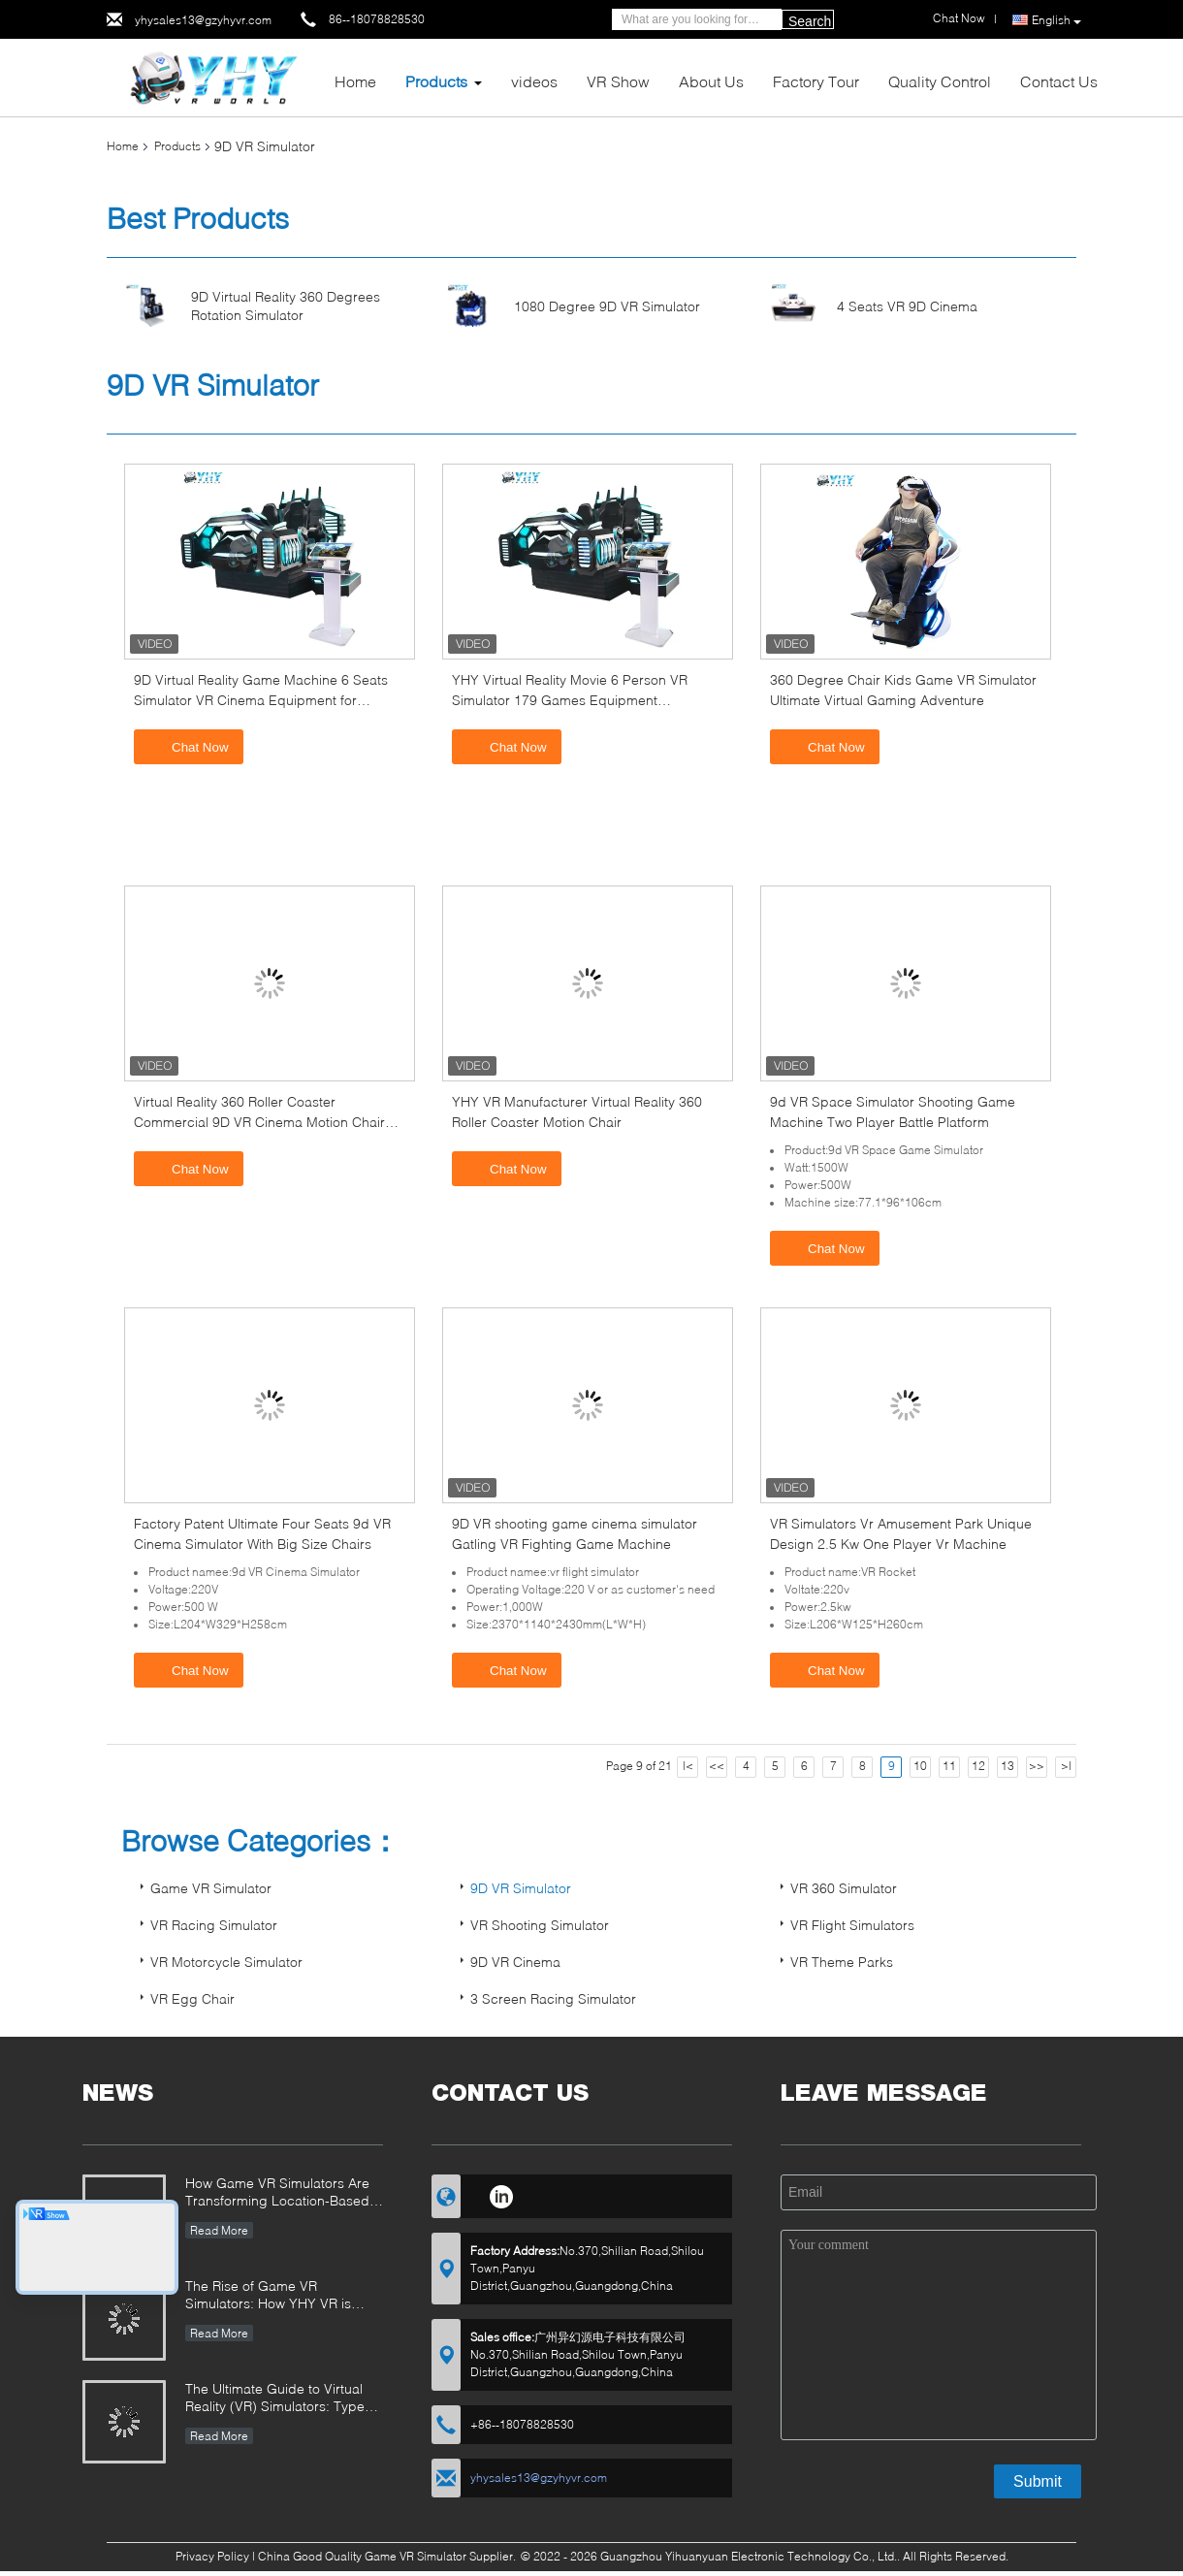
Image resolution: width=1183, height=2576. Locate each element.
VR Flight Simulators (852, 1924)
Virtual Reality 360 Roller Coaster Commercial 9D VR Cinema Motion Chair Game (259, 1121)
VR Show (618, 81)
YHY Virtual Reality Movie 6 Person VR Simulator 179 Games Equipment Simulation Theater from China (569, 699)
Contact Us (1059, 81)
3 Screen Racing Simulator (553, 1998)
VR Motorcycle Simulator (226, 1961)
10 (920, 1765)
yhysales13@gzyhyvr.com (203, 20)
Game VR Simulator (211, 1888)
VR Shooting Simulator (539, 1924)
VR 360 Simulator (843, 1888)
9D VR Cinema (515, 1961)
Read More (219, 2230)
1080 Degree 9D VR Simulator (607, 306)
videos (534, 81)
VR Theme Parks (841, 1961)
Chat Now (190, 746)
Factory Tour (816, 81)
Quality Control (939, 81)
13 (1007, 1765)
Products (436, 81)
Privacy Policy (212, 2556)
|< (688, 1765)
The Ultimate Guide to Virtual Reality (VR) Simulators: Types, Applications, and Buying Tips (280, 2399)
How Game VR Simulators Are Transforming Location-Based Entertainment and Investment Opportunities (278, 2193)
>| (1066, 1765)
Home (355, 81)
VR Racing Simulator (213, 1924)
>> (1036, 1765)
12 (978, 1765)
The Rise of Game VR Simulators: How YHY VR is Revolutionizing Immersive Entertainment (268, 2296)
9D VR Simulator (520, 1888)
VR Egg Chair (192, 1998)
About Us (711, 81)
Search (809, 21)
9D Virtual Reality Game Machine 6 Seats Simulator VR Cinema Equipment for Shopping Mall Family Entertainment (261, 699)
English (1056, 20)
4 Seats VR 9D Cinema (907, 306)
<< (716, 1765)
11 (949, 1765)
